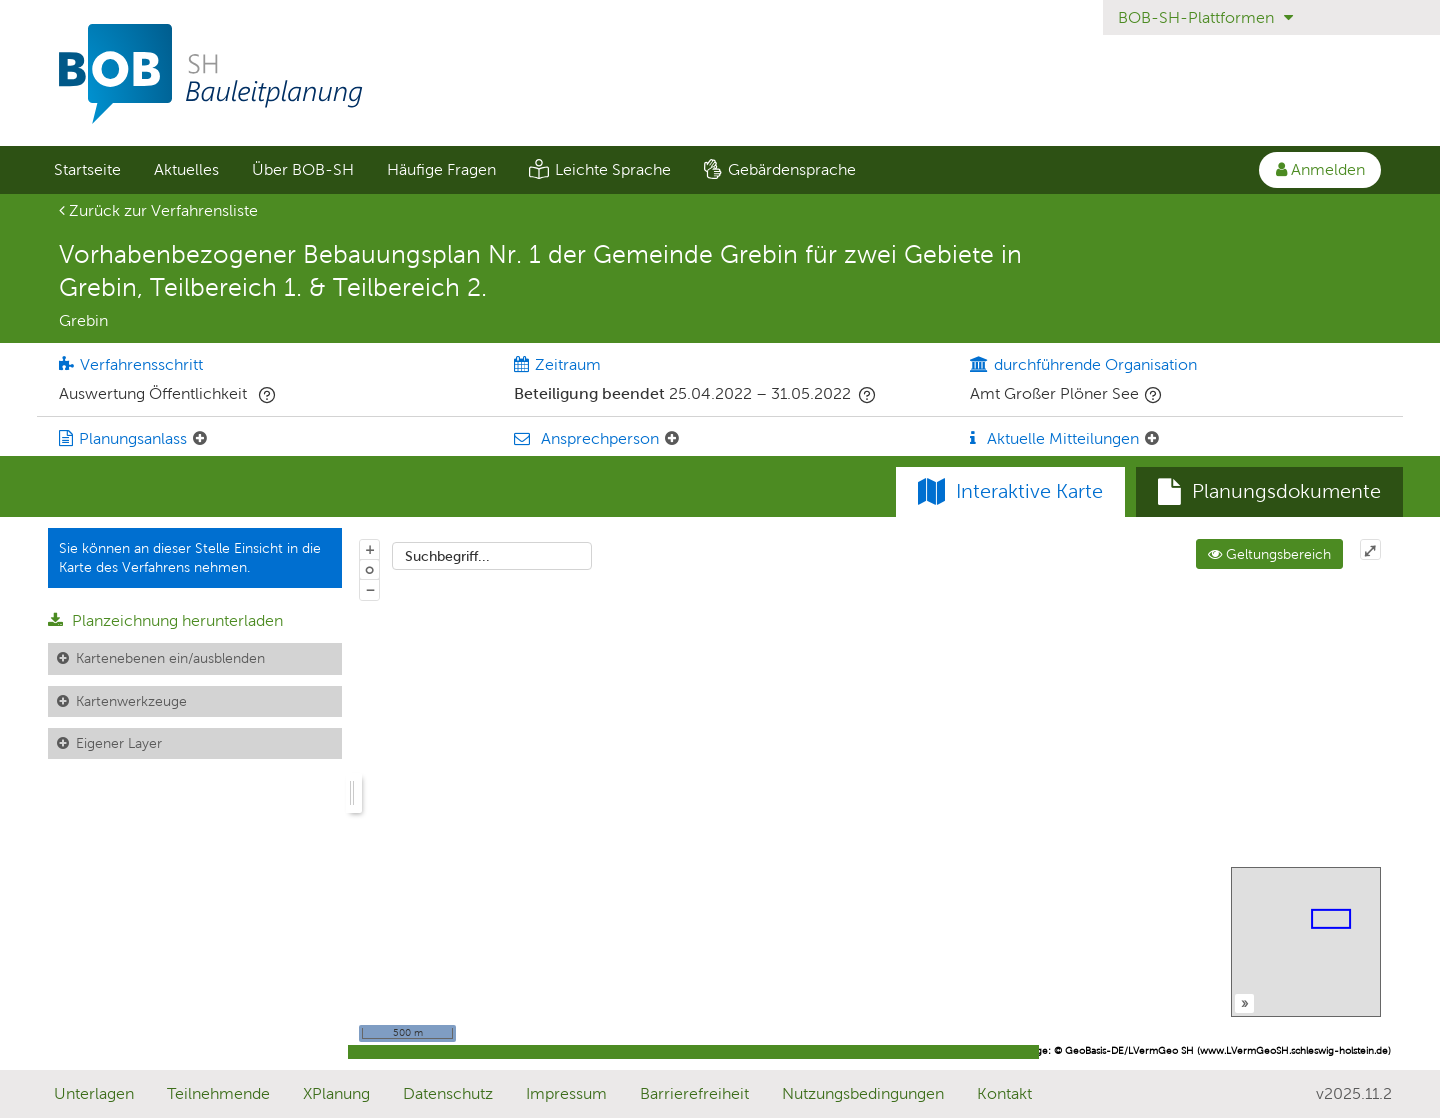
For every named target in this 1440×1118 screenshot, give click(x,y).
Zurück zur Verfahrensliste (158, 210)
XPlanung (336, 1093)
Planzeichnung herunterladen (165, 620)
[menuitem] (87, 170)
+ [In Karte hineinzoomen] (370, 549)
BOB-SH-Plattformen (1205, 17)
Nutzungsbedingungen (863, 1093)
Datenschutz (448, 1093)
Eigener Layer (119, 743)
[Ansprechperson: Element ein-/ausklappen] (672, 439)
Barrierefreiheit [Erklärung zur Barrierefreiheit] (694, 1093)
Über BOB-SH (303, 169)
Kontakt (1004, 1093)
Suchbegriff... (447, 556)
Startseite (87, 169)
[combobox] (492, 556)
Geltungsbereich (1269, 554)
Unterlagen (94, 1093)
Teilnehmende (218, 1093)
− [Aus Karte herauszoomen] (370, 589)
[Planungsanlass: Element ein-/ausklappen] (200, 439)
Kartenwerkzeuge (131, 701)
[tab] (1269, 492)
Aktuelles (186, 169)
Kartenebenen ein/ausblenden (170, 658)
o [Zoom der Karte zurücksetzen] (369, 569)
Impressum (566, 1093)
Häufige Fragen (441, 169)
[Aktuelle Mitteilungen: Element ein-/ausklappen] (1152, 439)
